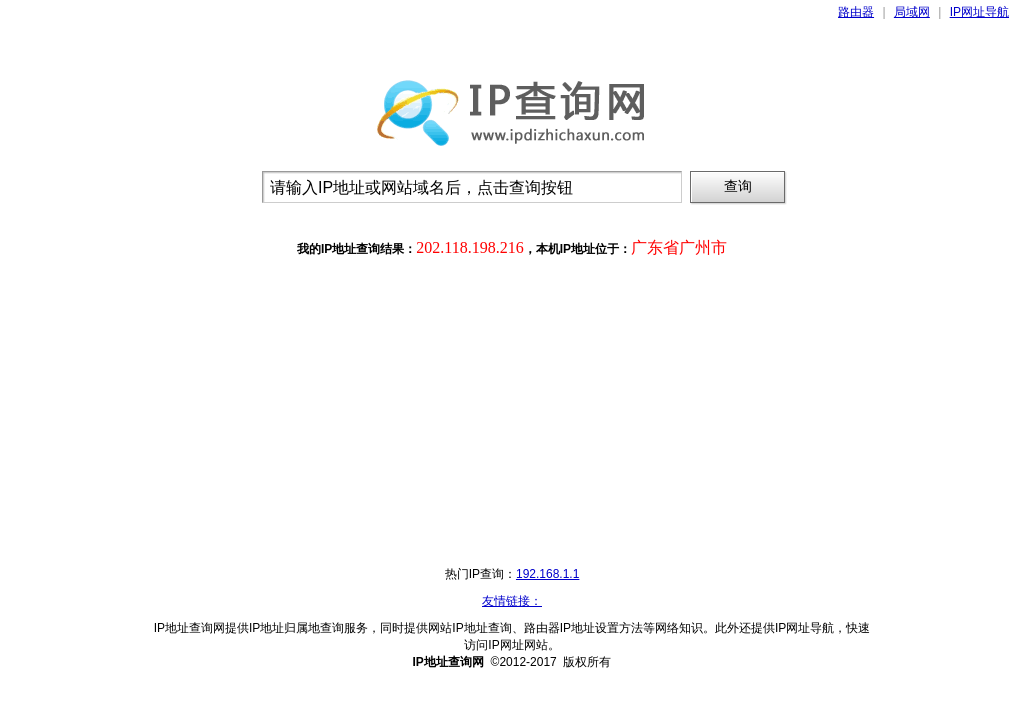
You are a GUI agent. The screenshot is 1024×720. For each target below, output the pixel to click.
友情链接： (512, 601)
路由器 (856, 12)
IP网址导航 (979, 12)
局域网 (912, 12)
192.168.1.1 (547, 574)
